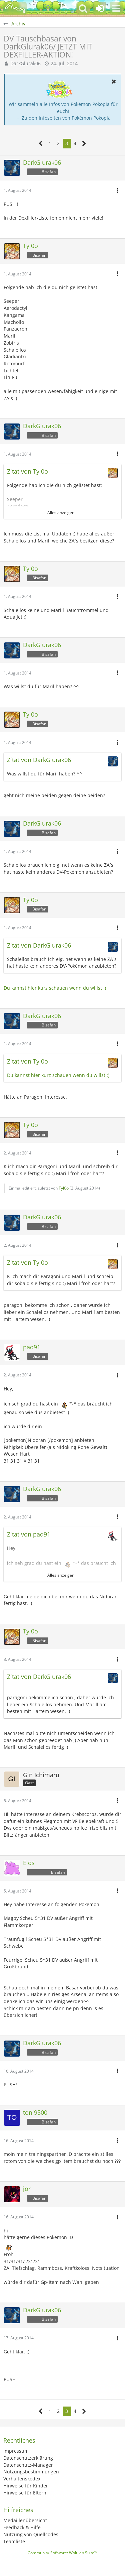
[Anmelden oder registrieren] (99, 8)
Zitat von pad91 (28, 1534)
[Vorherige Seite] (41, 143)
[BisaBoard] (15, 8)
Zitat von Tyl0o (27, 471)
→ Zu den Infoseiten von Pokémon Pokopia (63, 118)
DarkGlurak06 (25, 63)
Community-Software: (62, 2553)
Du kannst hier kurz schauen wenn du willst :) (55, 988)
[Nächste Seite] (84, 143)
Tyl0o (64, 1188)
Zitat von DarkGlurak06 (39, 760)
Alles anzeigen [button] (60, 512)
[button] (116, 8)
